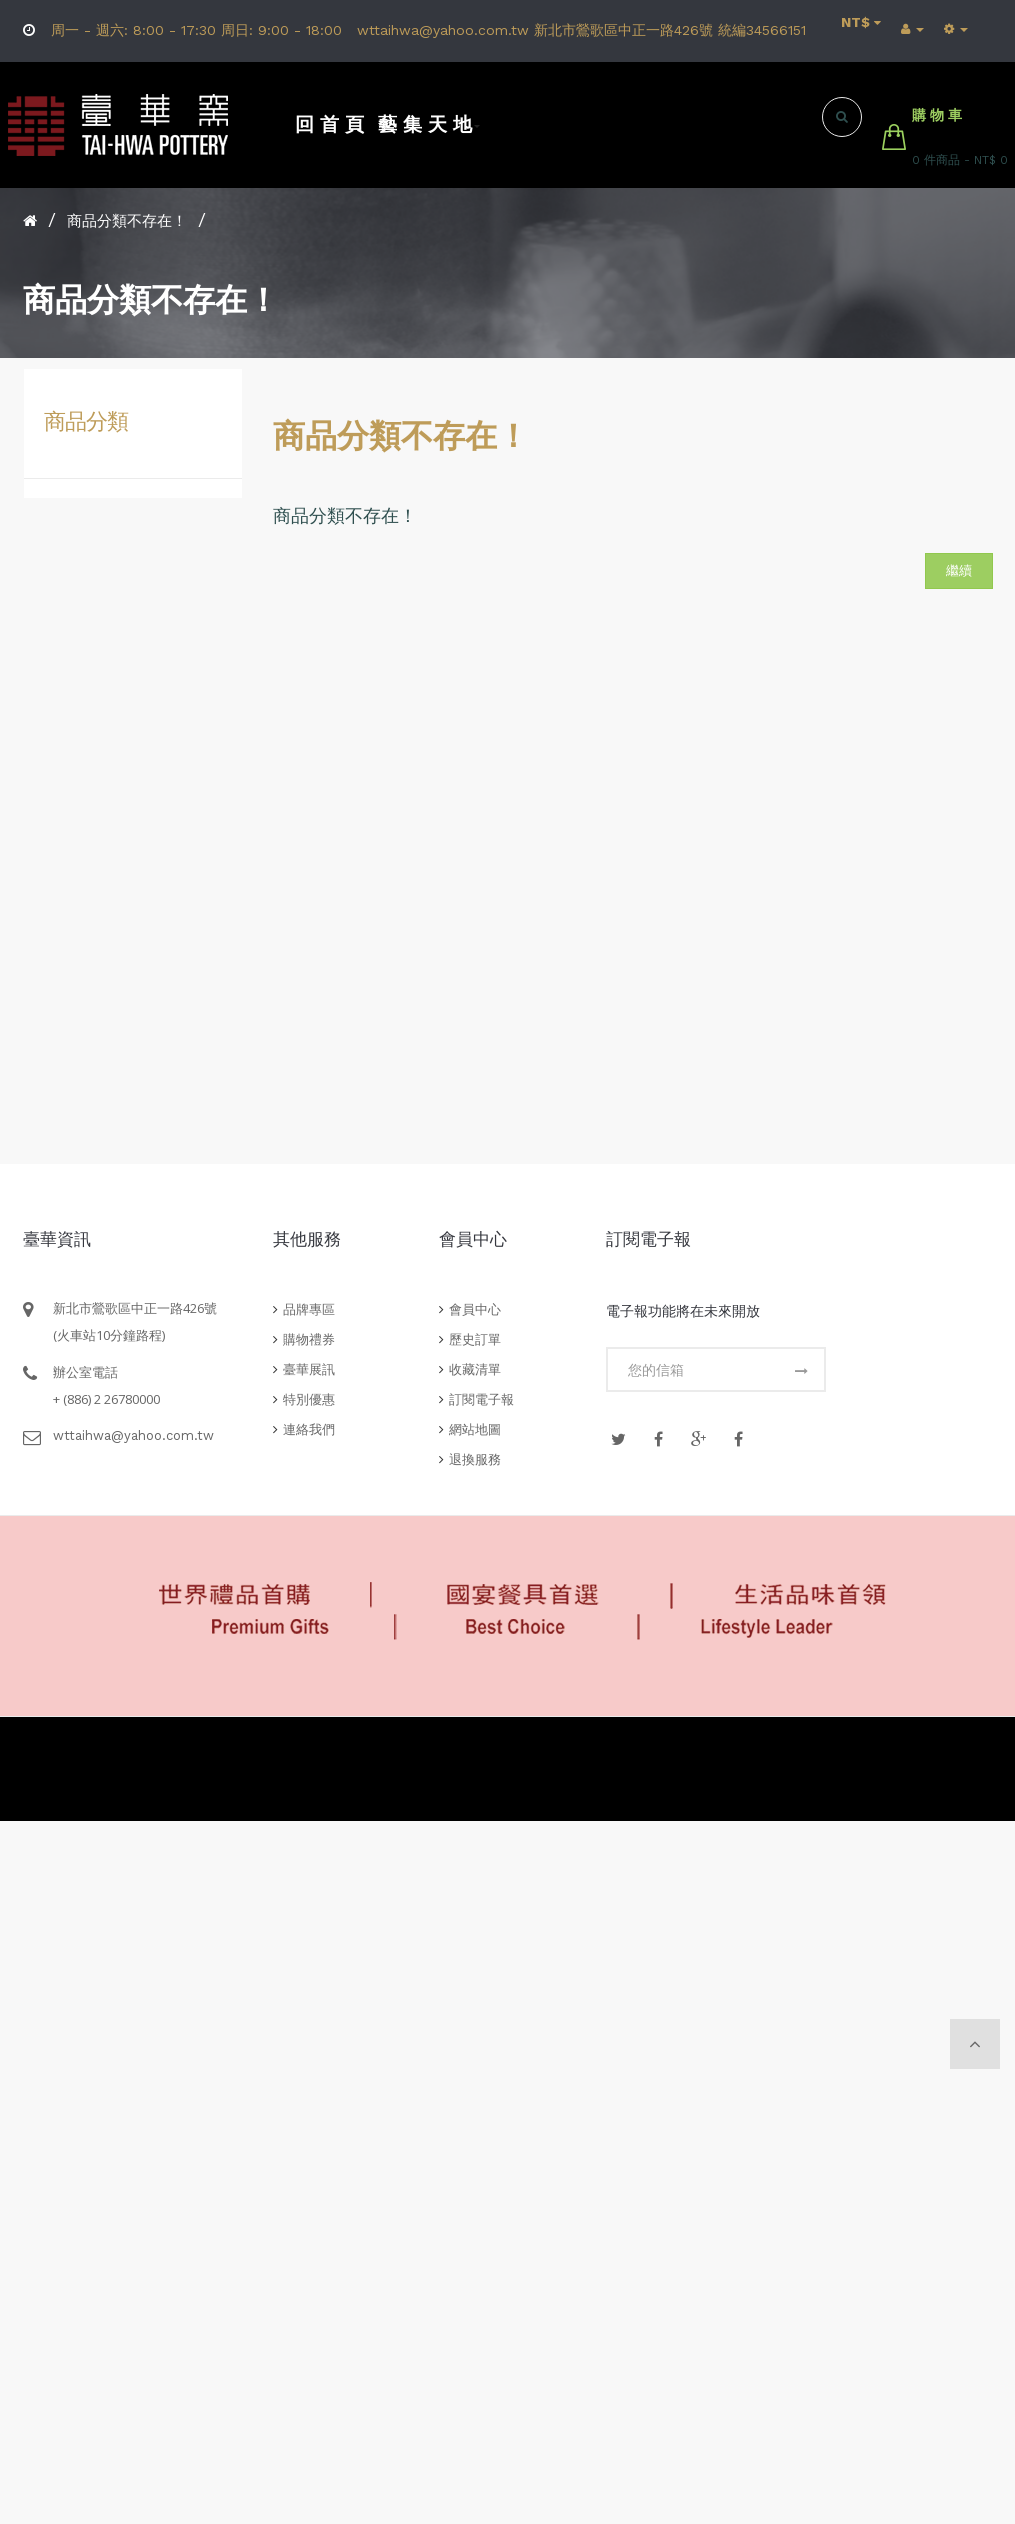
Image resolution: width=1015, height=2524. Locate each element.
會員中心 (475, 1309)
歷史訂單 (475, 1339)
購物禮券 (309, 1339)
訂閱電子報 (481, 1399)
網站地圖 (475, 1429)
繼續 (959, 570)
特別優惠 (309, 1399)
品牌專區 (309, 1309)
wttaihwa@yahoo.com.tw (133, 1435)
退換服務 (475, 1459)
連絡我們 (309, 1429)
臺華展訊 (309, 1369)
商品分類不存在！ (127, 221)
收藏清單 (475, 1369)
